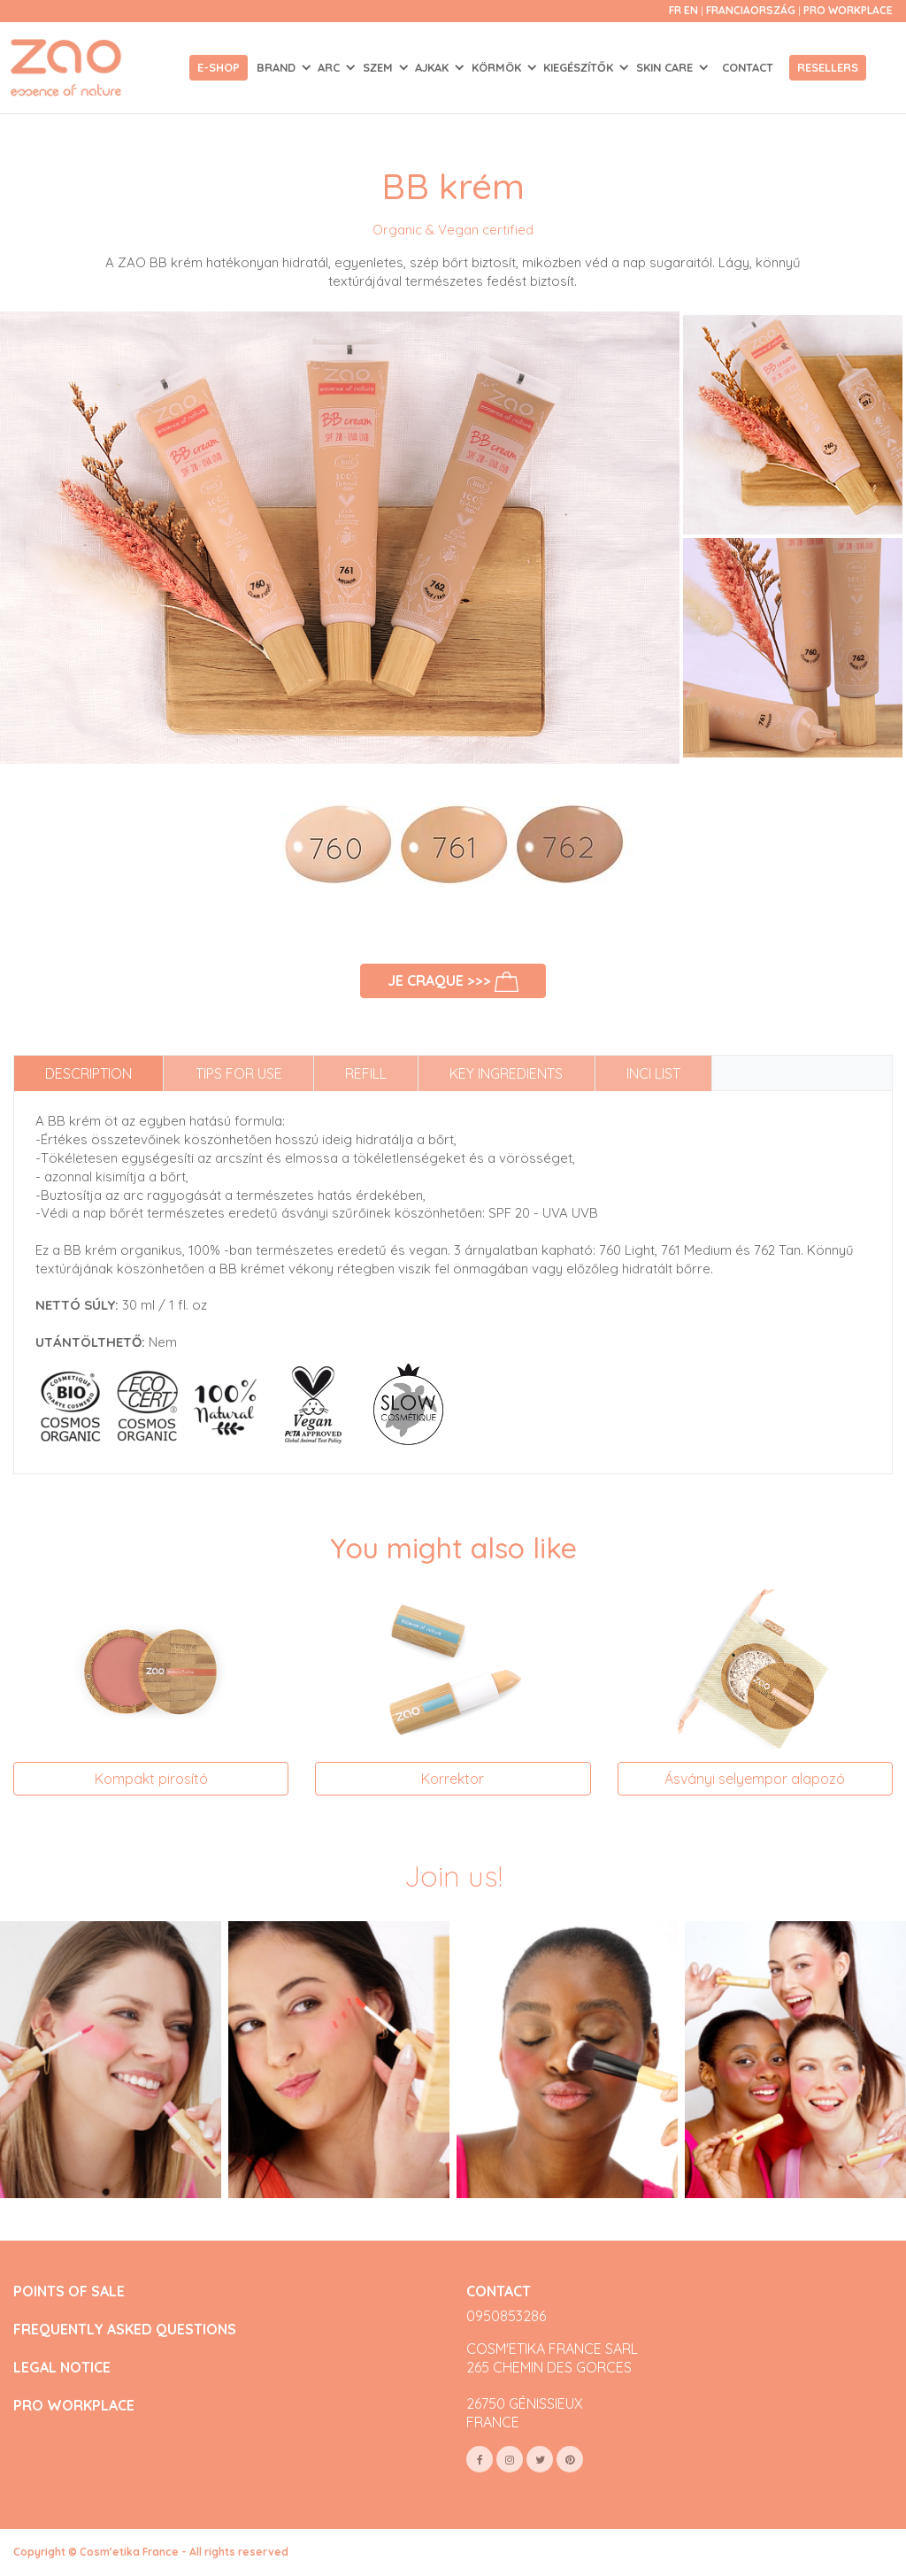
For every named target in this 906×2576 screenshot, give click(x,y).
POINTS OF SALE (69, 2291)
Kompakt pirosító (151, 1779)
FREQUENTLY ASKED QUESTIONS (124, 2329)
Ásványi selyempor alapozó (754, 1779)
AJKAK (433, 67)
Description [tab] (88, 1073)
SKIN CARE (666, 67)
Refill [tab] (366, 1073)
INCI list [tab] (653, 1073)
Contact (747, 67)
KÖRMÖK (498, 67)
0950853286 (506, 2316)
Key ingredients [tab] (506, 1073)
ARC (330, 67)
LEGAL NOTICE (62, 2367)
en (691, 10)
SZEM (379, 67)
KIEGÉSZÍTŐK (580, 67)
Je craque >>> (453, 982)
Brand (278, 67)
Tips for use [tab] (239, 1073)
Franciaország (752, 10)
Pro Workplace (848, 10)
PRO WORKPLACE (73, 2405)
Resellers (827, 67)
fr (675, 10)
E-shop (218, 67)
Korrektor (452, 1779)
